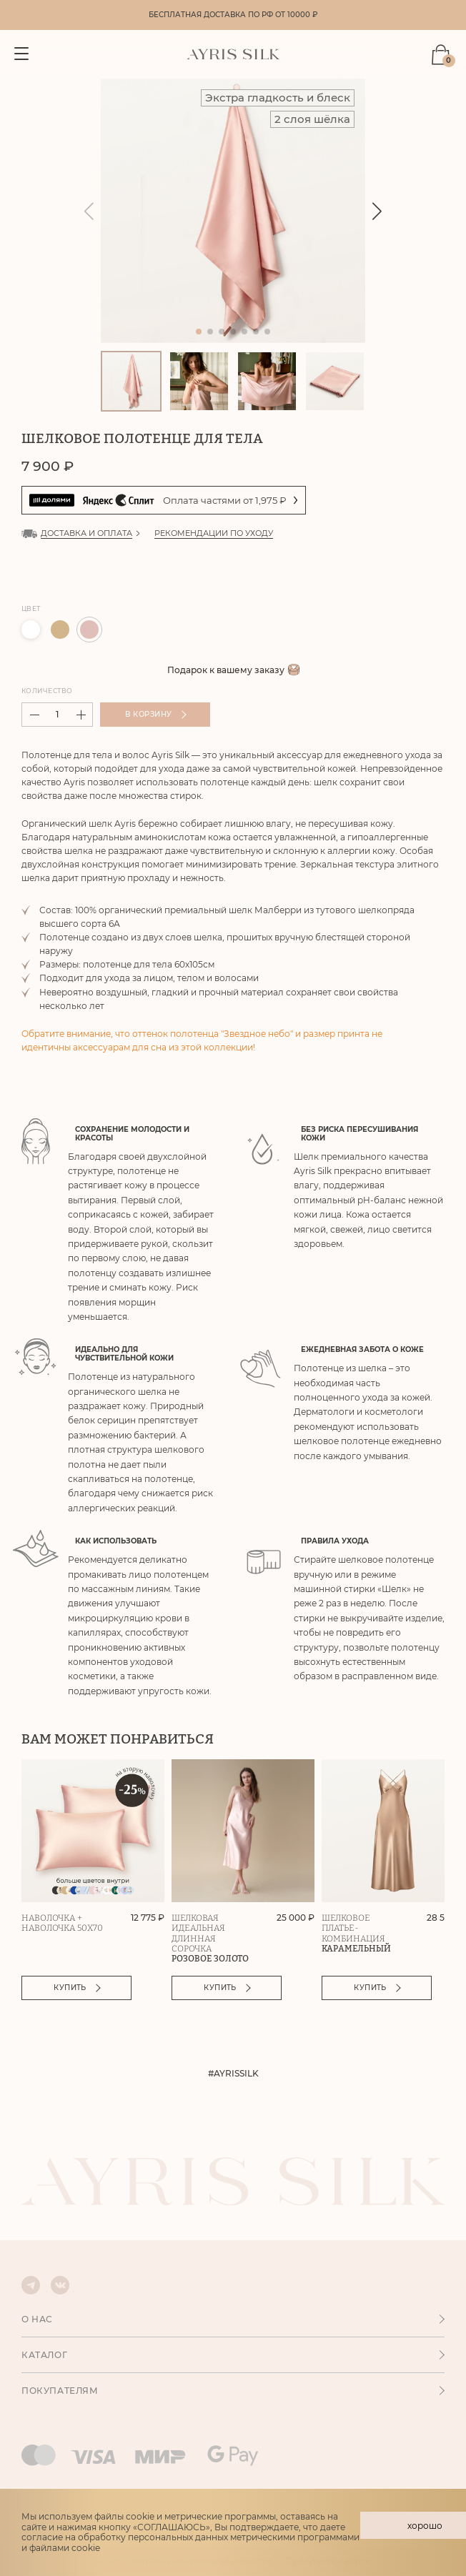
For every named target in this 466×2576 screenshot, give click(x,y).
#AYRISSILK (233, 2075)
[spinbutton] (57, 716)
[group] (233, 212)
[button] (377, 213)
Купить (79, 1989)
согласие (42, 2537)
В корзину (157, 715)
